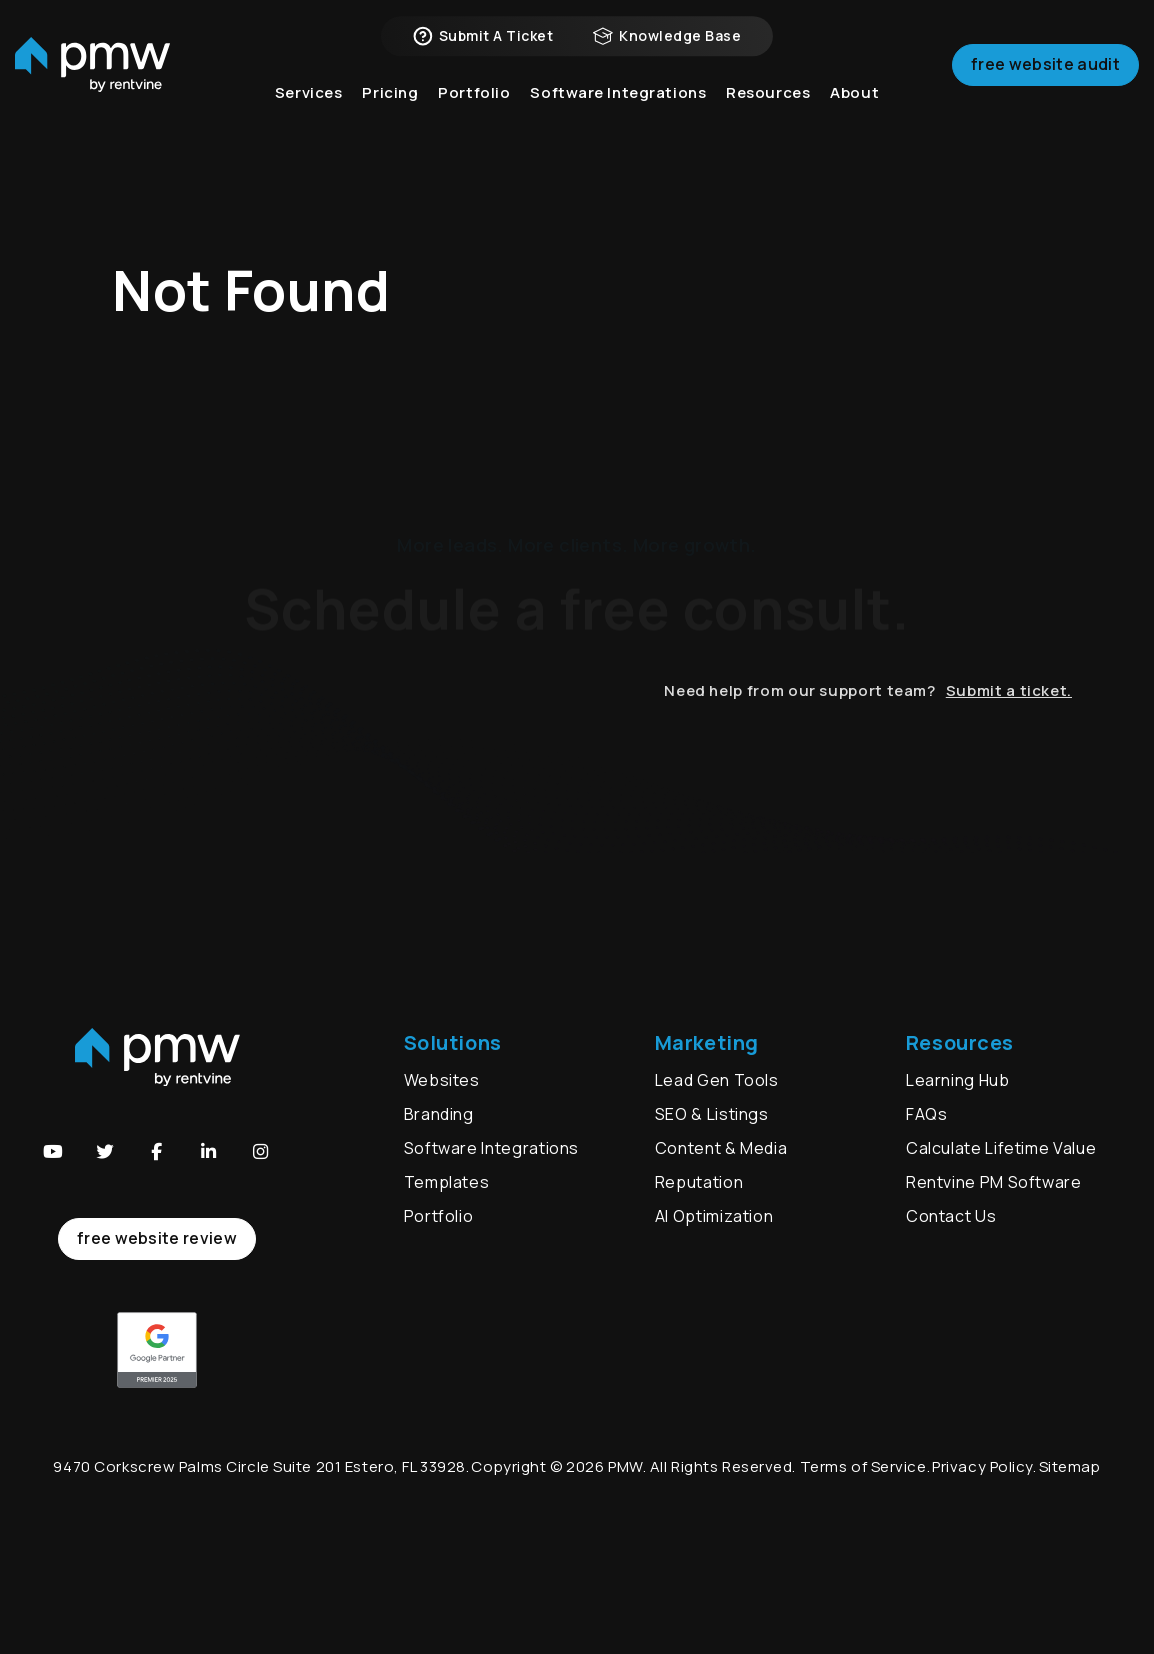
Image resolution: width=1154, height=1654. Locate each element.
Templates (447, 1182)
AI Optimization (714, 1216)
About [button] (854, 119)
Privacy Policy (982, 1466)
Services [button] (309, 119)
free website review (157, 1238)
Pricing (390, 119)
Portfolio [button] (474, 119)
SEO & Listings (712, 1114)
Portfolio (439, 1216)
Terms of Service (863, 1466)
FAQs (927, 1114)
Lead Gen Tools (717, 1080)
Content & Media (721, 1148)
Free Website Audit (1045, 84)
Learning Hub (958, 1080)
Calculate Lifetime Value (1001, 1148)
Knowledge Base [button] (667, 50)
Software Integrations (491, 1148)
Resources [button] (768, 119)
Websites (442, 1080)
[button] (53, 1152)
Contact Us (951, 1216)
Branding (441, 1114)
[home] (92, 85)
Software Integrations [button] (618, 119)
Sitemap (1070, 1466)
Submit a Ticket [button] (483, 50)
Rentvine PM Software (994, 1182)
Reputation (699, 1182)
